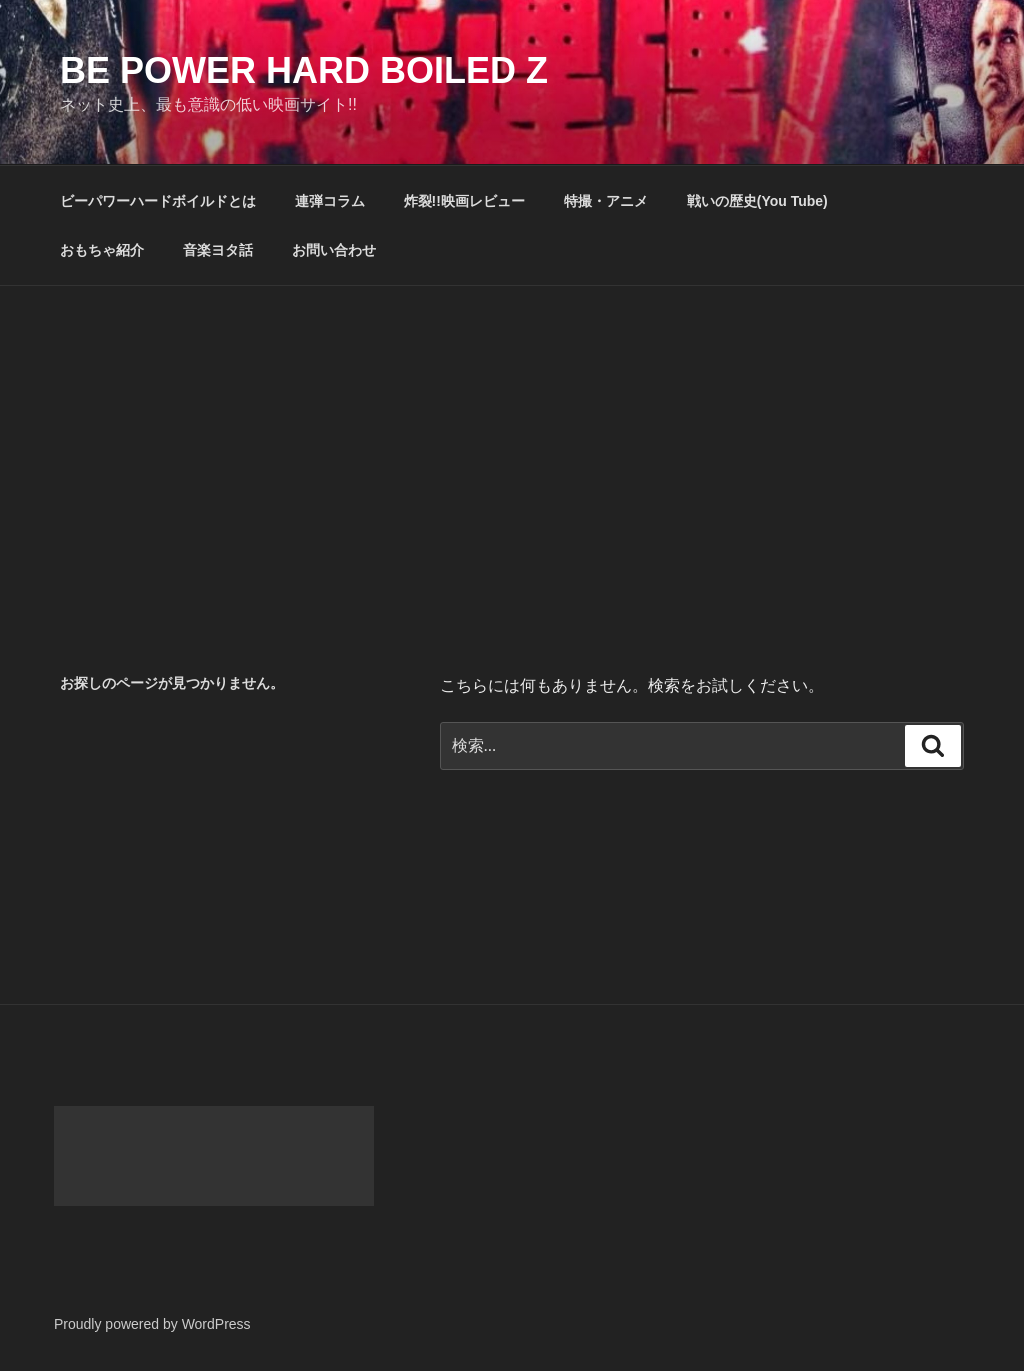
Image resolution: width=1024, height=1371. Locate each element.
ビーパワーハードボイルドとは (158, 201)
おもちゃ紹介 (102, 250)
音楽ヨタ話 (218, 250)
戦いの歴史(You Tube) (757, 201)
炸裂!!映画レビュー (464, 201)
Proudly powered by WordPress (152, 1324)
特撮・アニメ (606, 201)
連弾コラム (330, 201)
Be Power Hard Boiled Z (304, 70)
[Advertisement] (512, 436)
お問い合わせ (334, 250)
